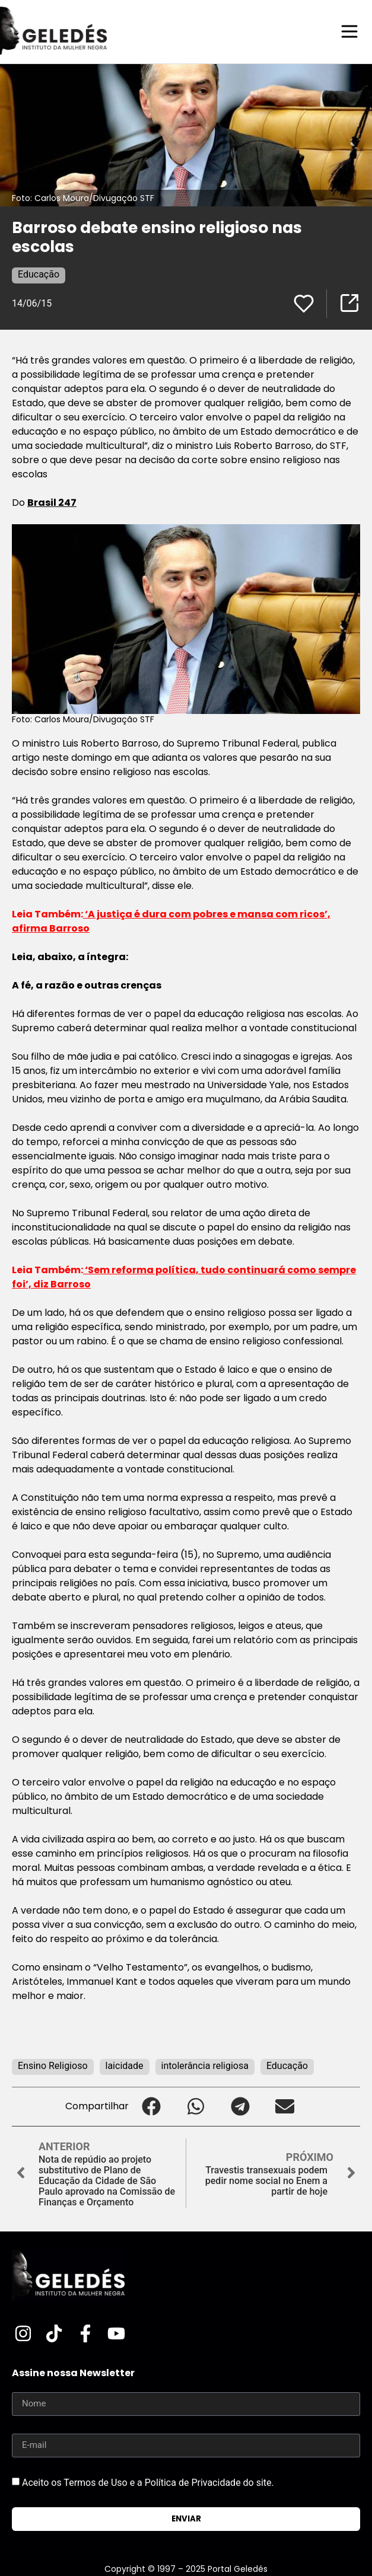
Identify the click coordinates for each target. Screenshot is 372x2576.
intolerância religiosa (205, 2065)
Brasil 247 (52, 502)
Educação (38, 274)
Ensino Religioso (53, 2065)
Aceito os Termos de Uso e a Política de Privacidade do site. (148, 2482)
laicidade (125, 2065)
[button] (151, 2106)
